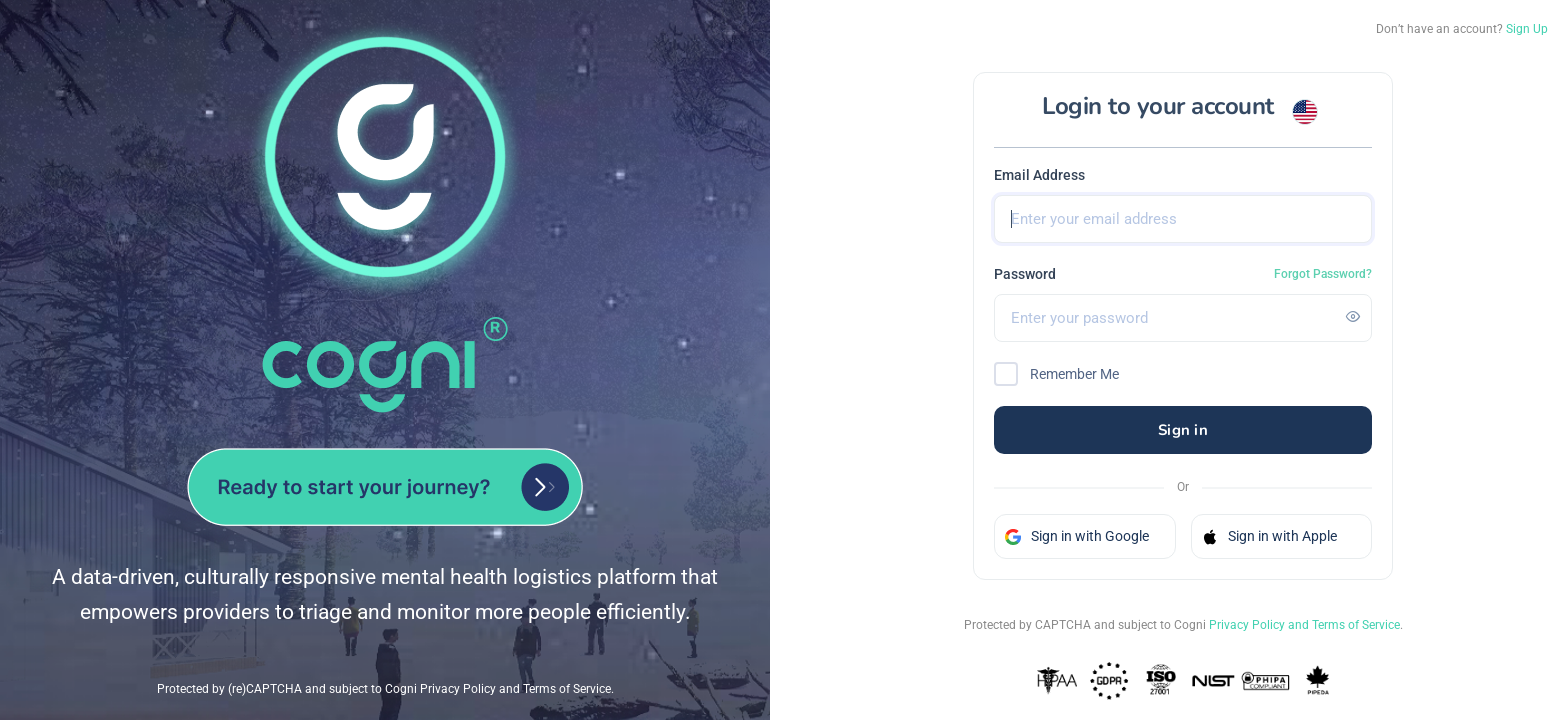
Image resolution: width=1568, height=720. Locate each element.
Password (1025, 274)
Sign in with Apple (1269, 536)
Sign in (1183, 430)
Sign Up (1527, 29)
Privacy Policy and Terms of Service (1304, 625)
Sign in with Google (1077, 536)
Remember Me (1074, 374)
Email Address (1039, 175)
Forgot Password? (1323, 274)
